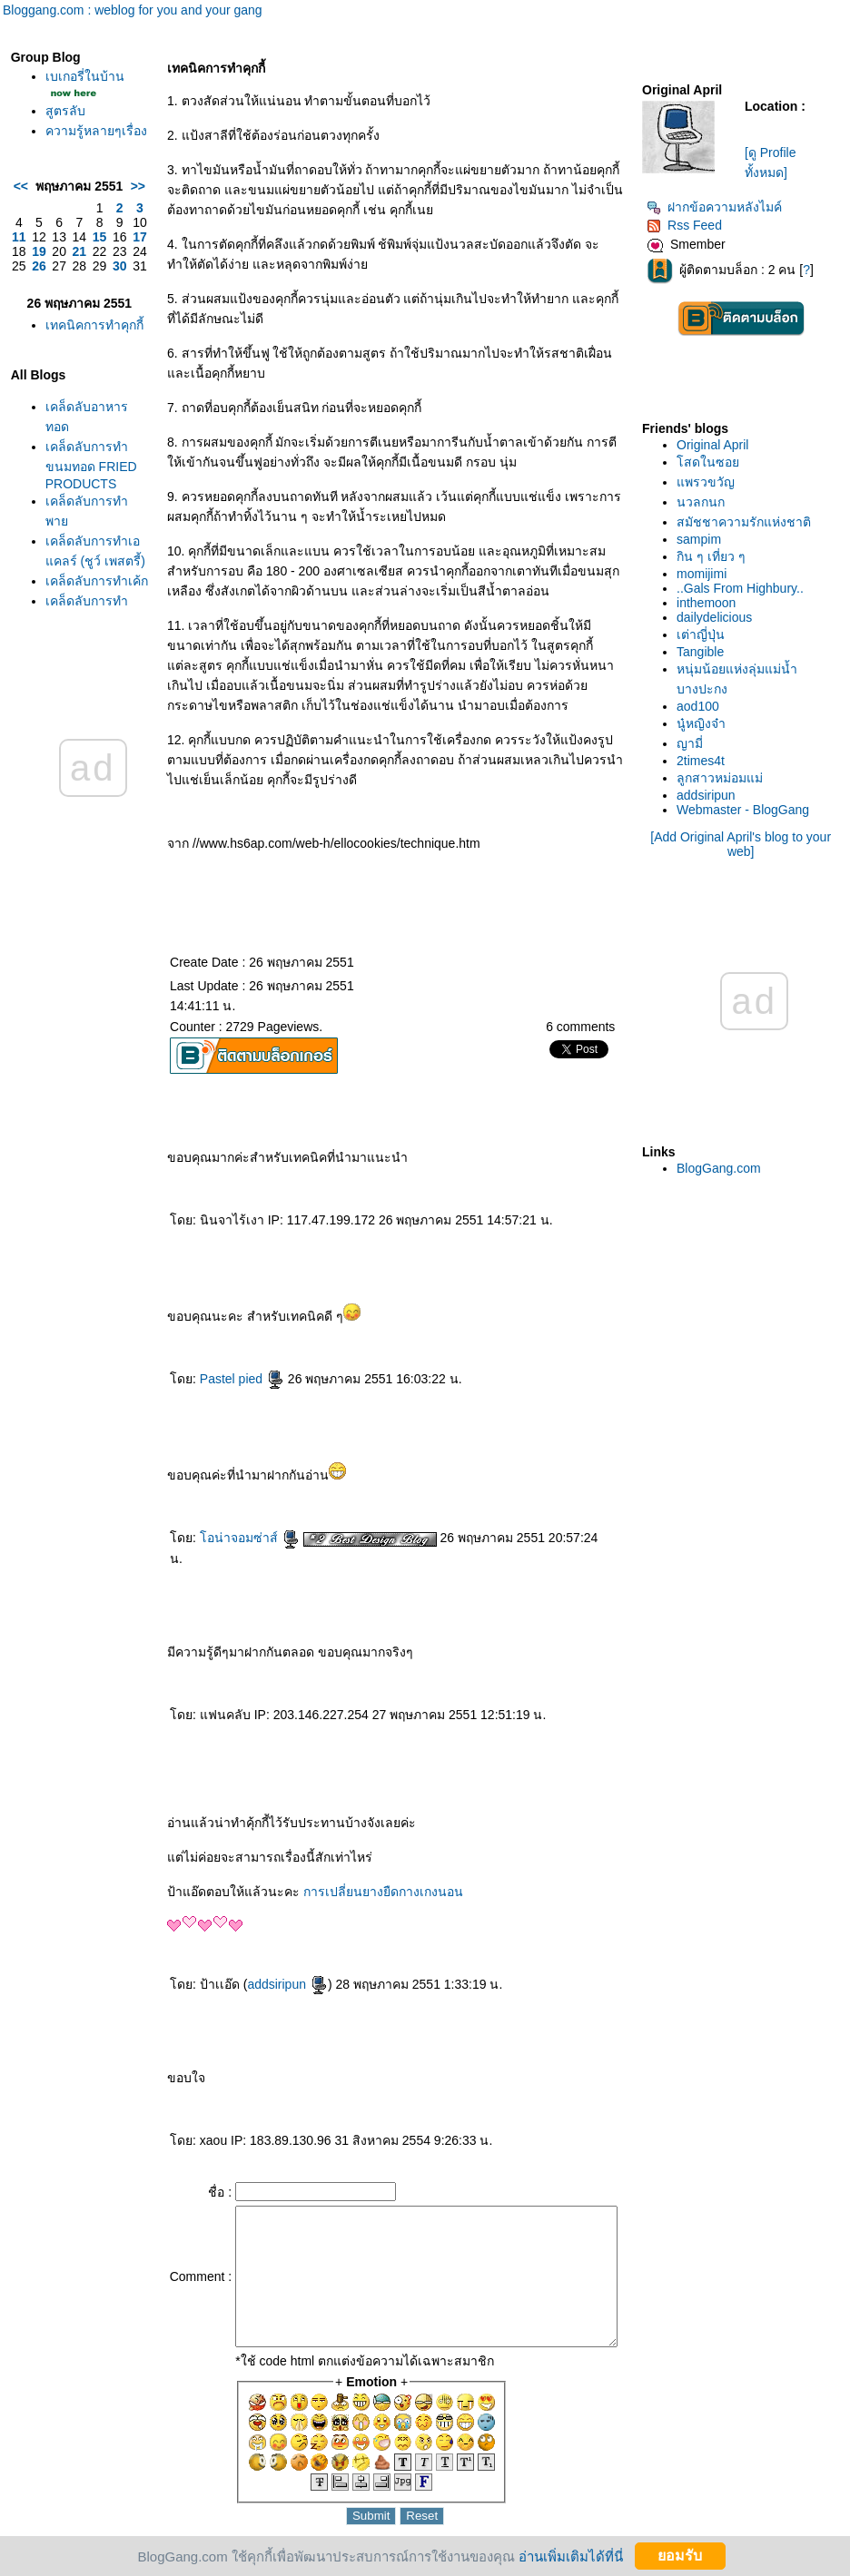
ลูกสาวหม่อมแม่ (720, 778)
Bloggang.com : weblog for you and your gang (132, 10)
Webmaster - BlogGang (743, 809)
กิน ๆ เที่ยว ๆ (711, 556)
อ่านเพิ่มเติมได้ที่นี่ (571, 2555)
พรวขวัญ (706, 482)
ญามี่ (690, 743)
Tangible (701, 651)
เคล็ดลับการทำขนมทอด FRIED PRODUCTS (81, 561)
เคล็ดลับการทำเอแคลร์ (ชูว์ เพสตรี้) (79, 664)
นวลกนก (701, 502)
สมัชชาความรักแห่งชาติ (744, 522)
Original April (713, 445)
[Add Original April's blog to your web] (741, 844)
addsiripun (254, 1964)
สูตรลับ (65, 130)
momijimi (702, 573)
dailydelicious (715, 617)
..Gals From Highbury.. (741, 588)
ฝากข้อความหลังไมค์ (715, 207)
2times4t (701, 760)
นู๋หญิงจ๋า (701, 723)
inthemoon (706, 602)
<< (21, 233)
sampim (699, 539)
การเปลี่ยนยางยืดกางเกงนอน (350, 1871)
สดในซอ (708, 462)
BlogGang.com (719, 1168)
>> (104, 233)
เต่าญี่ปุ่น (701, 634)
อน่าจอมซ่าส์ (216, 1537)
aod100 (698, 706)
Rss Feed (685, 225)
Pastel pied (208, 1379)
